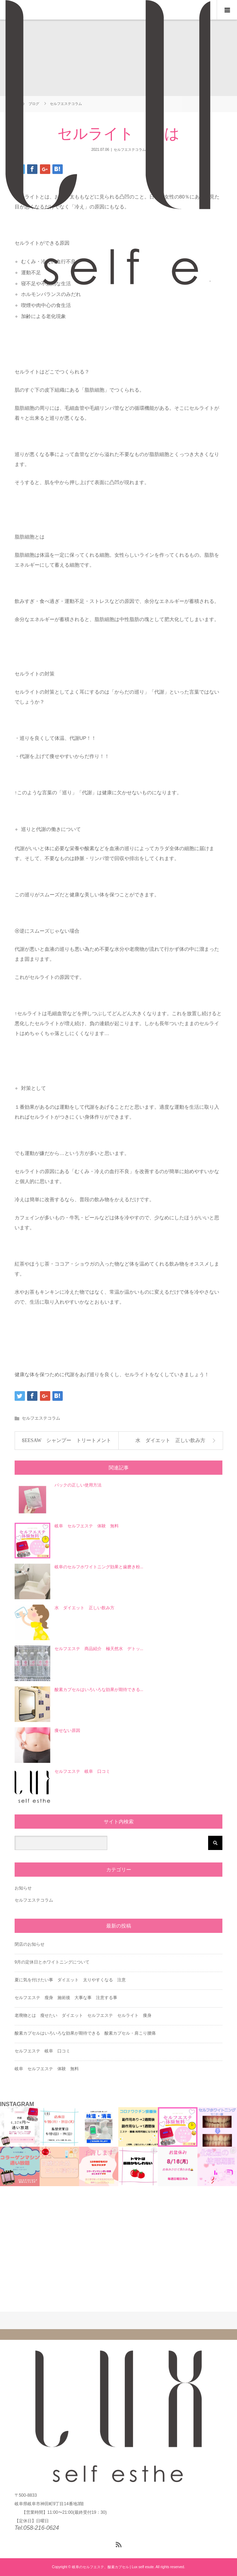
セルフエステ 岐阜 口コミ (82, 1771)
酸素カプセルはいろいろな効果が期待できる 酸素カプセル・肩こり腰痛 (85, 2033)
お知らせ (23, 1888)
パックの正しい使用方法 (78, 1485)
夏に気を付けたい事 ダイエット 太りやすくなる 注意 (70, 1979)
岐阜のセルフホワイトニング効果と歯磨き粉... (99, 1566)
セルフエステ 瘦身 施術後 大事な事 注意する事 (66, 1997)
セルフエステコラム (41, 1418)
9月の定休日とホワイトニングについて (52, 1962)
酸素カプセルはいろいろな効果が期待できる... (99, 1689)
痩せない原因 (67, 1730)
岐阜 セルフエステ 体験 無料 (87, 1525)
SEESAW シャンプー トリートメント (66, 1440)
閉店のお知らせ (30, 1944)
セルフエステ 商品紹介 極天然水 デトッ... (99, 1648)
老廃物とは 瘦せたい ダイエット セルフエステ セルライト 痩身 (83, 2015)
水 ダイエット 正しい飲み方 (170, 1440)
